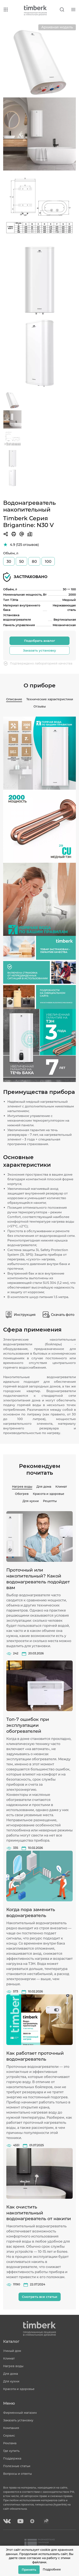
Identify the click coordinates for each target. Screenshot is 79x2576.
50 (21, 561)
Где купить (11, 2451)
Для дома (43, 1486)
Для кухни (31, 1501)
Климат (61, 1486)
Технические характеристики (49, 699)
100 (48, 561)
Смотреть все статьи (39, 2297)
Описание (14, 699)
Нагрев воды (22, 1486)
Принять (29, 2570)
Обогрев (22, 1494)
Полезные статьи (16, 2466)
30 (9, 561)
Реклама (9, 2443)
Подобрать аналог (39, 641)
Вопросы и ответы (17, 2474)
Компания (11, 2428)
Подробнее (52, 2569)
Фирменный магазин (20, 2413)
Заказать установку (39, 650)
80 (34, 561)
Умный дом (12, 2351)
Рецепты (50, 1501)
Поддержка (12, 2458)
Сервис (9, 2435)
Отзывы (39, 706)
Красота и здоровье (48, 1494)
